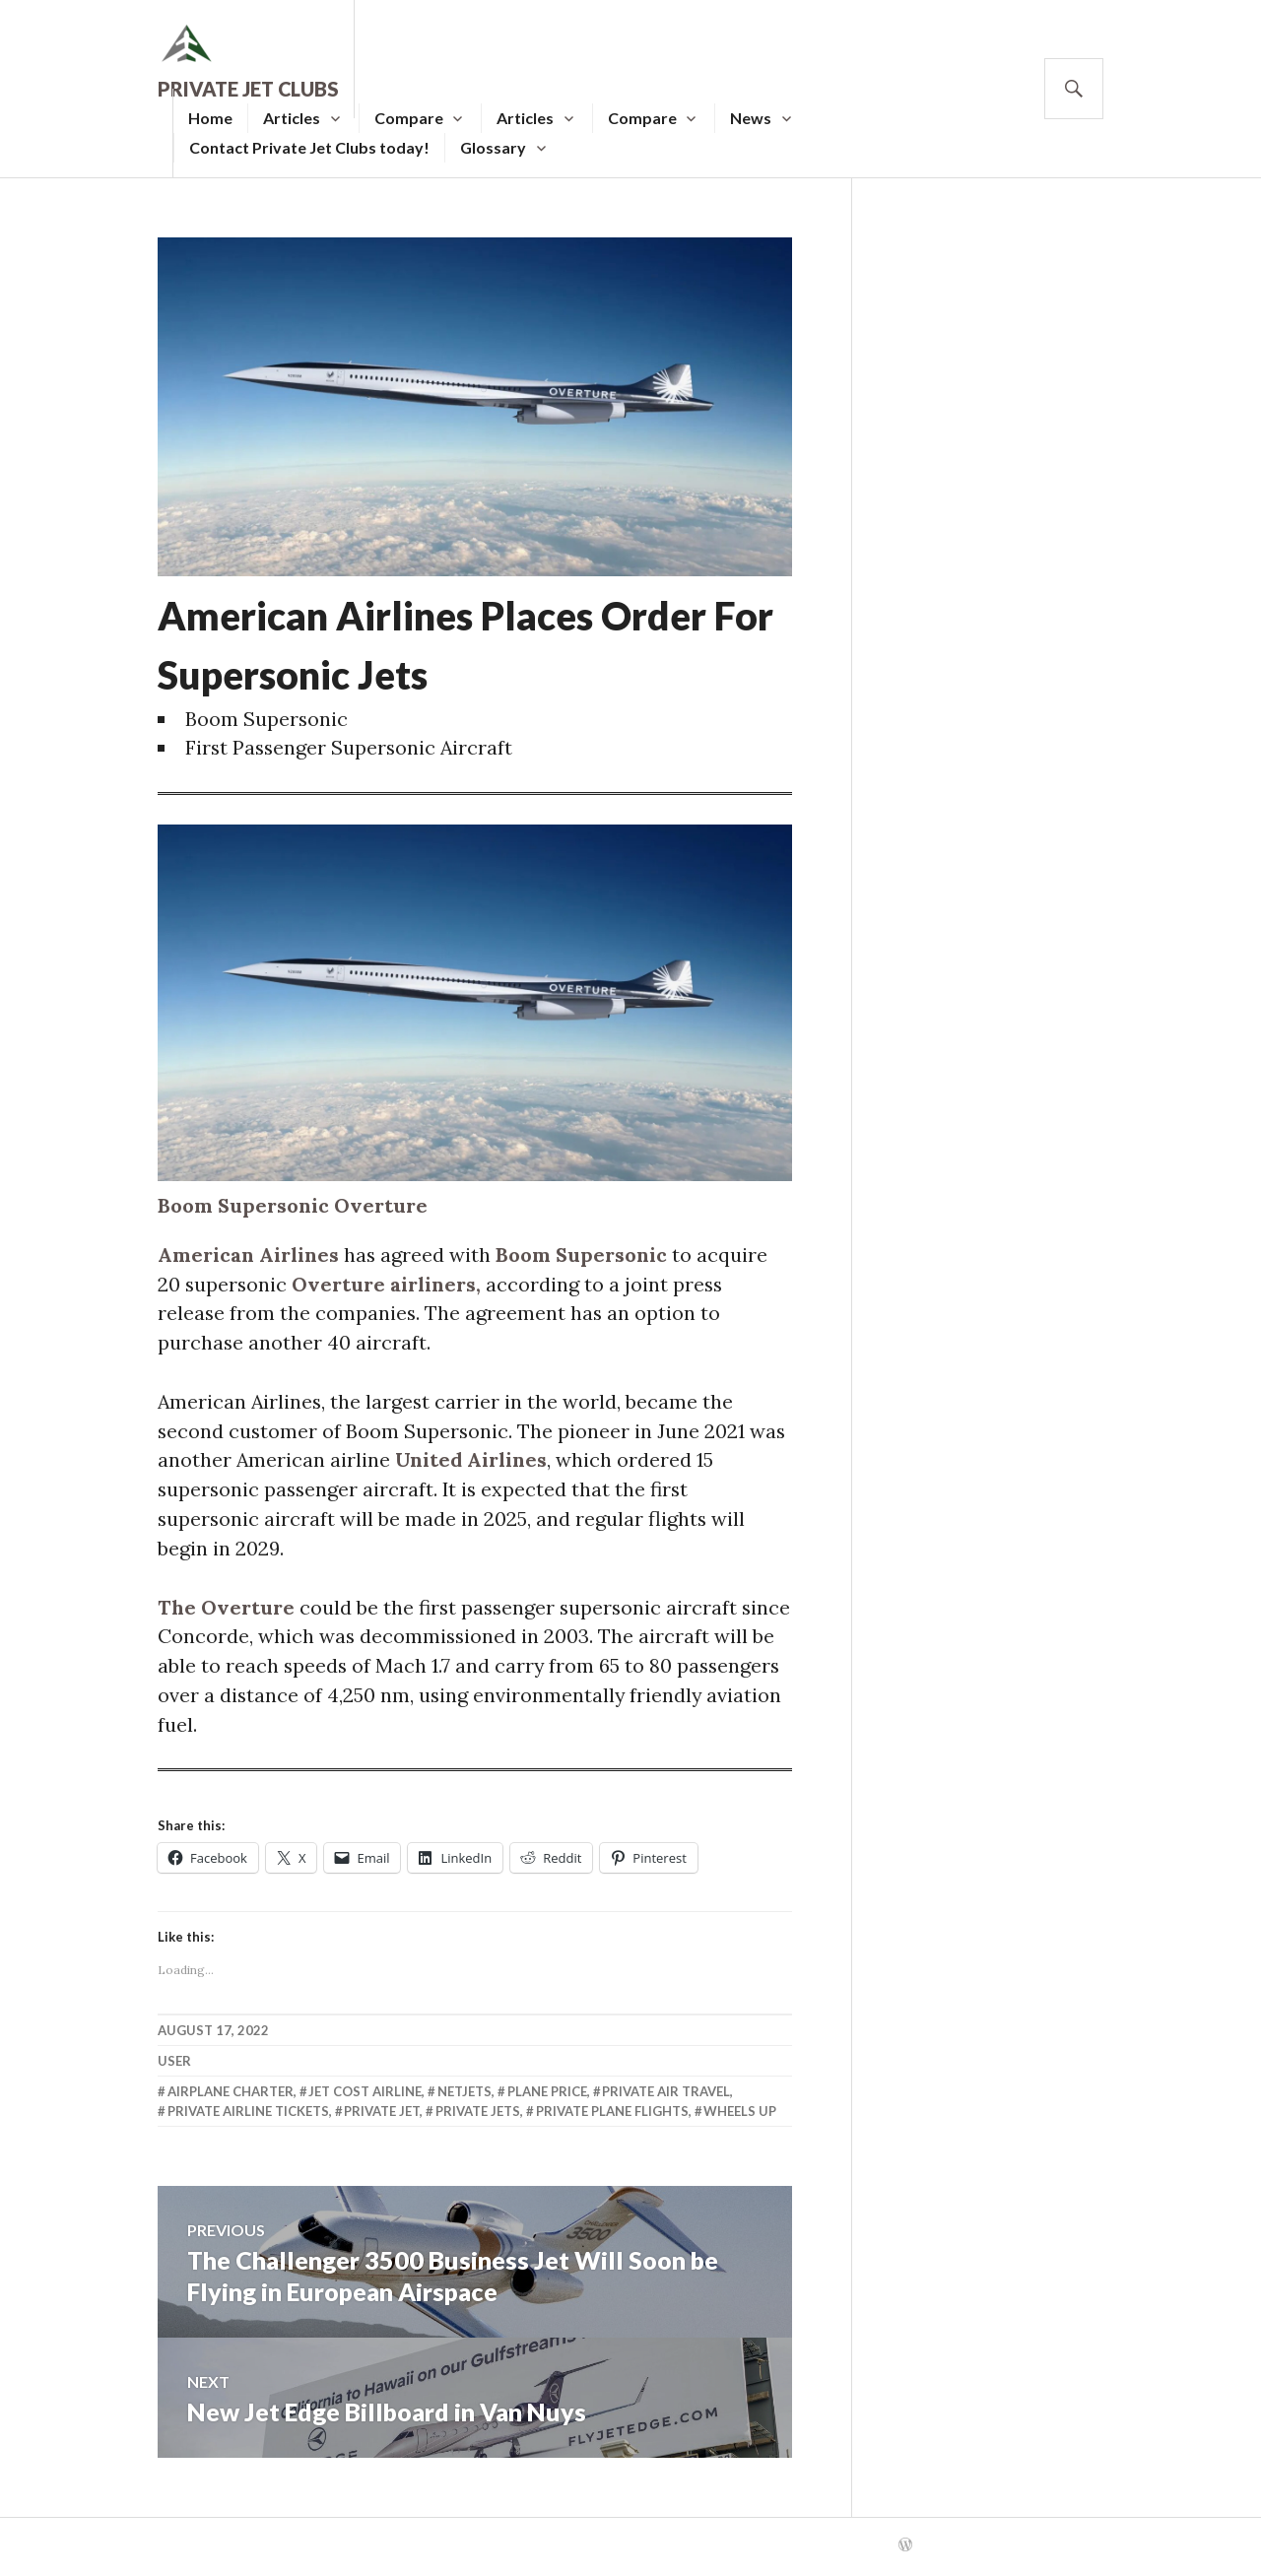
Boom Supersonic (585, 1255)
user (174, 2066)
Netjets (464, 2096)
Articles (291, 117)
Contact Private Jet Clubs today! (309, 147)
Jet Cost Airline (365, 2096)
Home (210, 117)
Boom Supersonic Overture (294, 1206)
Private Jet (382, 2116)
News (750, 117)
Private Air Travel (666, 2096)
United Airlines (473, 1462)
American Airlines (249, 1255)
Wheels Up (739, 2116)
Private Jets (477, 2116)
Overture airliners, (390, 1285)
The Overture (227, 1610)
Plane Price (547, 2096)
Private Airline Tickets (248, 2116)
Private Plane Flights (612, 2116)
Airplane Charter (230, 2096)
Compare (408, 117)
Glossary (493, 147)
